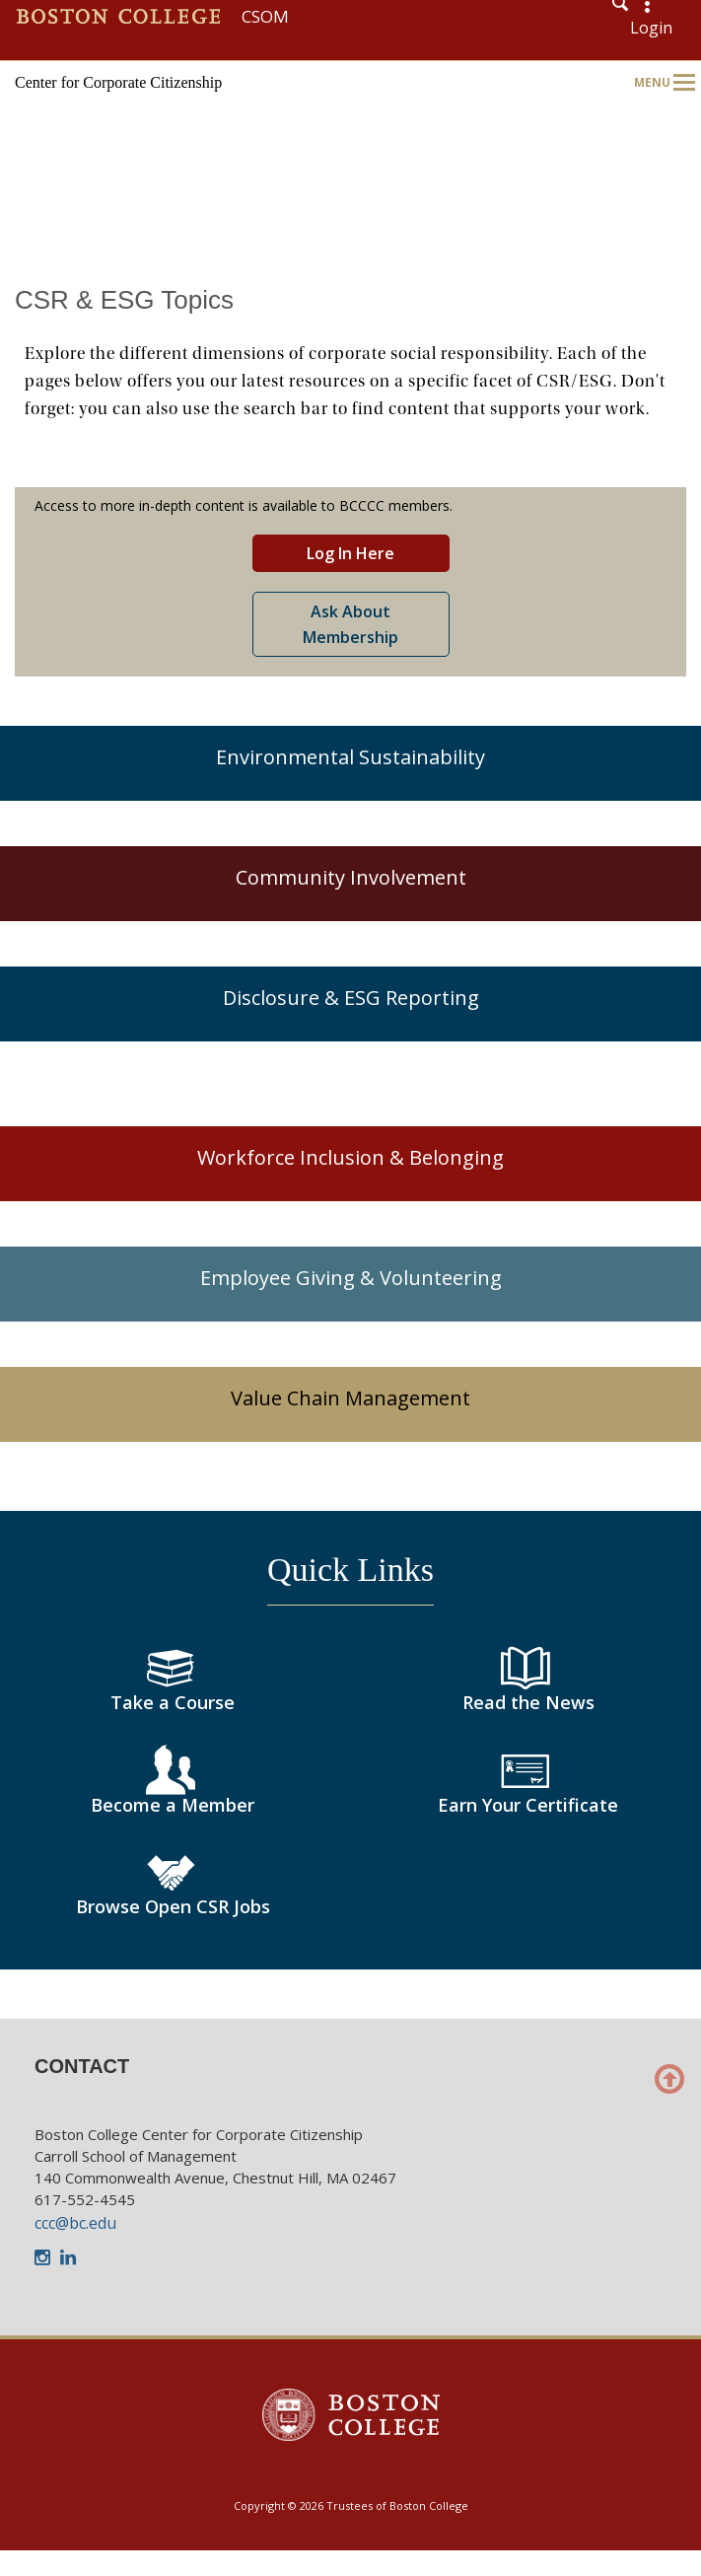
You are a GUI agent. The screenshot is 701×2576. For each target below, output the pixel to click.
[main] (350, 1137)
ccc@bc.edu (75, 2223)
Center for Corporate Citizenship (118, 82)
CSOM (265, 16)
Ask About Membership (350, 624)
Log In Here (350, 553)
